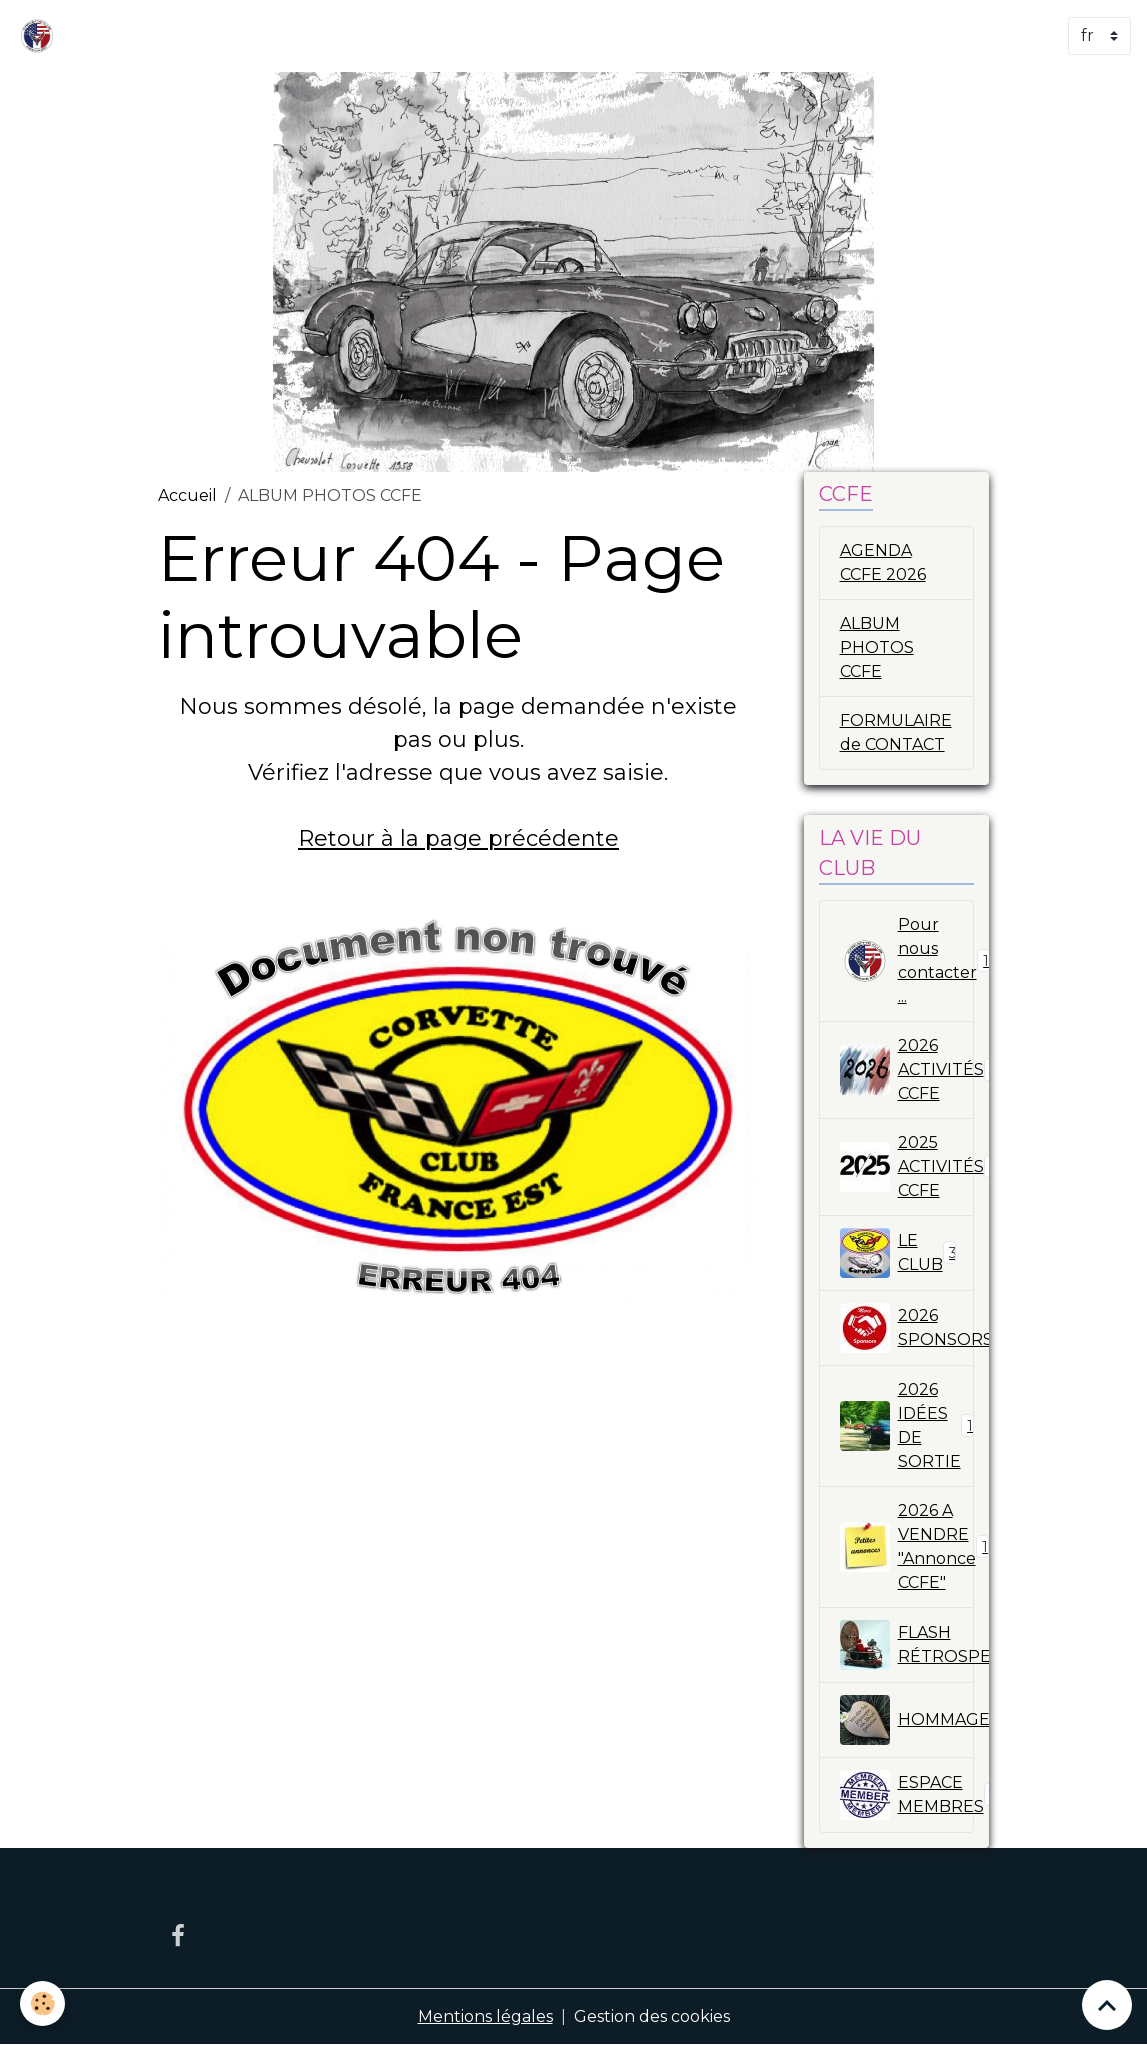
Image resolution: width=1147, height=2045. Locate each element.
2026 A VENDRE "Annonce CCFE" (907, 1546)
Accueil (187, 495)
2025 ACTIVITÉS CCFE (907, 1166)
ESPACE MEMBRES (907, 1795)
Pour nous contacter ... (907, 960)
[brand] (41, 36)
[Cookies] (42, 2003)
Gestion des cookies (652, 2016)
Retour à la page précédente (458, 838)
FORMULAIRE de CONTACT (896, 732)
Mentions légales (485, 2016)
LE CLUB (899, 1253)
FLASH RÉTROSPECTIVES (907, 1645)
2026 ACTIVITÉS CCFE (907, 1069)
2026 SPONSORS (907, 1328)
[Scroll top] (1107, 2005)
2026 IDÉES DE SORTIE (907, 1425)
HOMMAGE (907, 1720)
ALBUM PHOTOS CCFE (877, 647)
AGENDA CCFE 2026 (883, 562)
